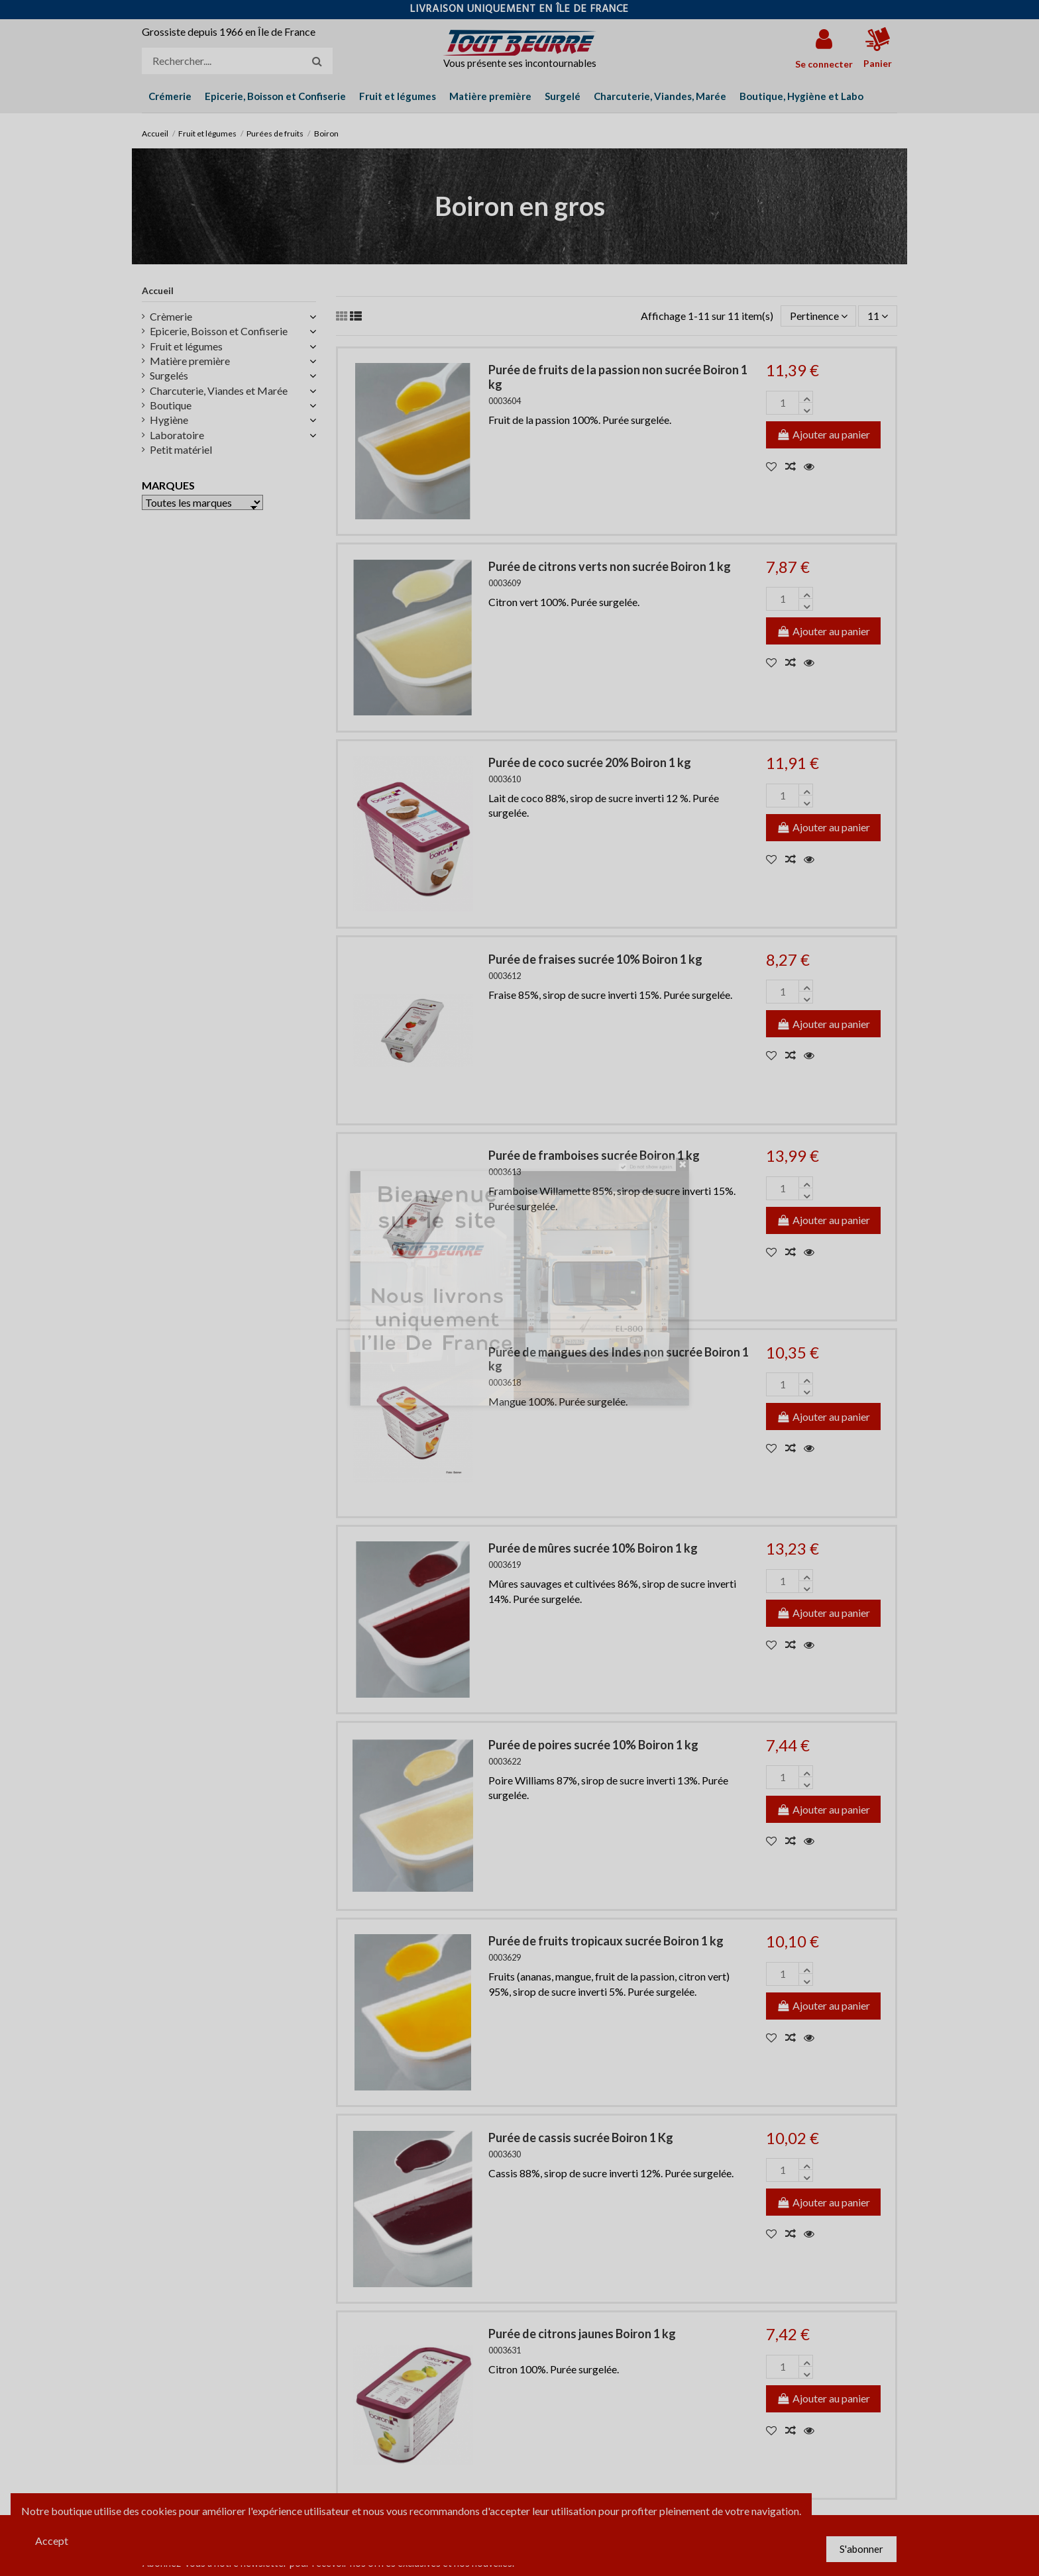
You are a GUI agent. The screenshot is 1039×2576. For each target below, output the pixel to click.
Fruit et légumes (186, 346)
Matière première (190, 360)
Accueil (158, 290)
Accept (51, 2540)
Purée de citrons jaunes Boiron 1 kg (582, 2333)
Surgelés (169, 375)
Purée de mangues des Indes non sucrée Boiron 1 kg (618, 1359)
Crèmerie (171, 316)
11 (877, 315)
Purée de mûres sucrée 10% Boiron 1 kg (593, 1548)
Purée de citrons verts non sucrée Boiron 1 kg (609, 566)
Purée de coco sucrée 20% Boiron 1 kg (589, 762)
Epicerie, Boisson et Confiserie (219, 331)
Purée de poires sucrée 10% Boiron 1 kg (593, 1744)
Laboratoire (177, 435)
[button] (801, 96)
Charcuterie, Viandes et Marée (219, 390)
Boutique (170, 405)
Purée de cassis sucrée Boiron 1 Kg (580, 2137)
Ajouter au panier (823, 434)
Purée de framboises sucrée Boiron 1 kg (594, 1155)
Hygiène (169, 419)
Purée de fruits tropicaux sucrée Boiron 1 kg (606, 1940)
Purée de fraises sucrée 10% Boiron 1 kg (595, 959)
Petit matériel (181, 449)
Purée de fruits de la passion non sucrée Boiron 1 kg (617, 376)
